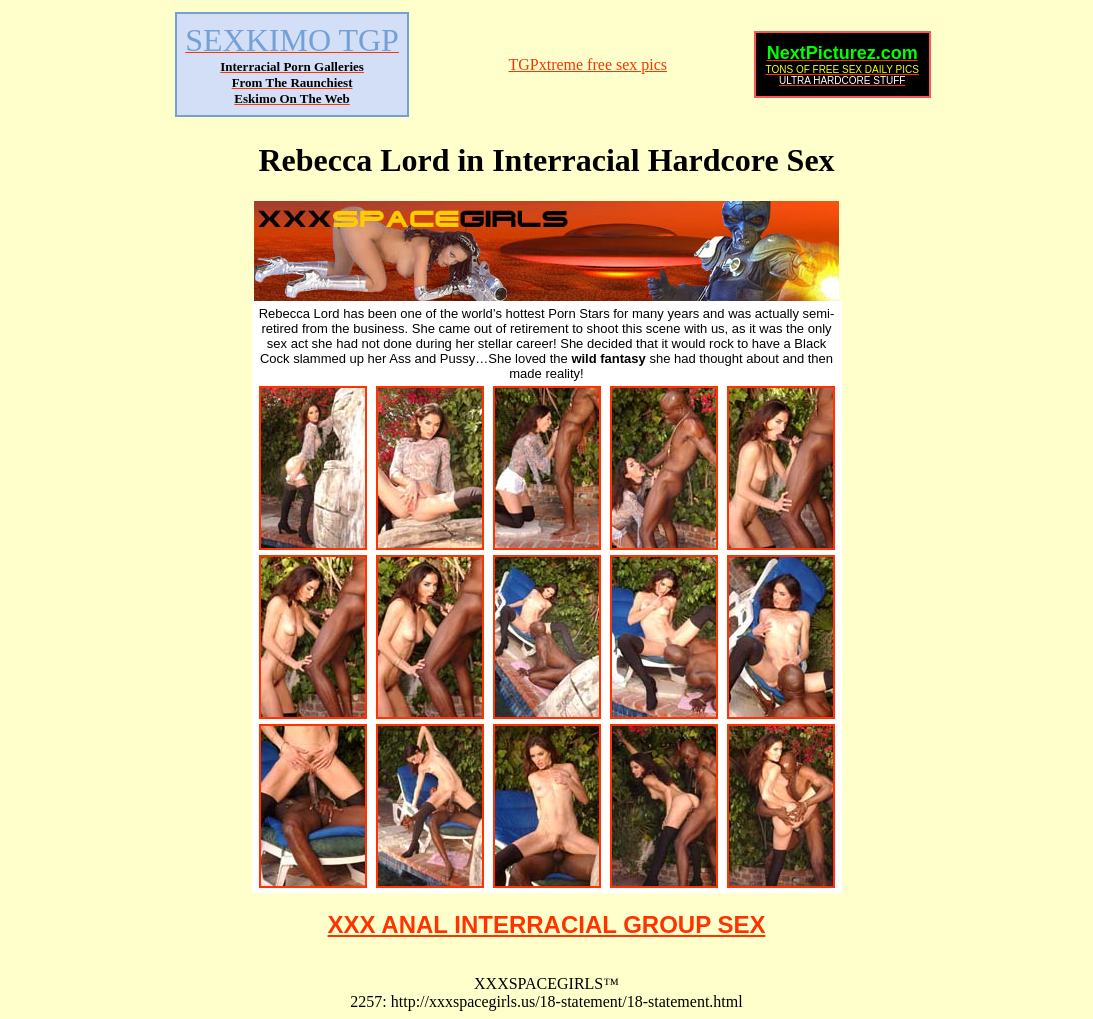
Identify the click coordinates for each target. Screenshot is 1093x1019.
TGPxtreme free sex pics (587, 64)
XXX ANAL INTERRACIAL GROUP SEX (547, 924)
